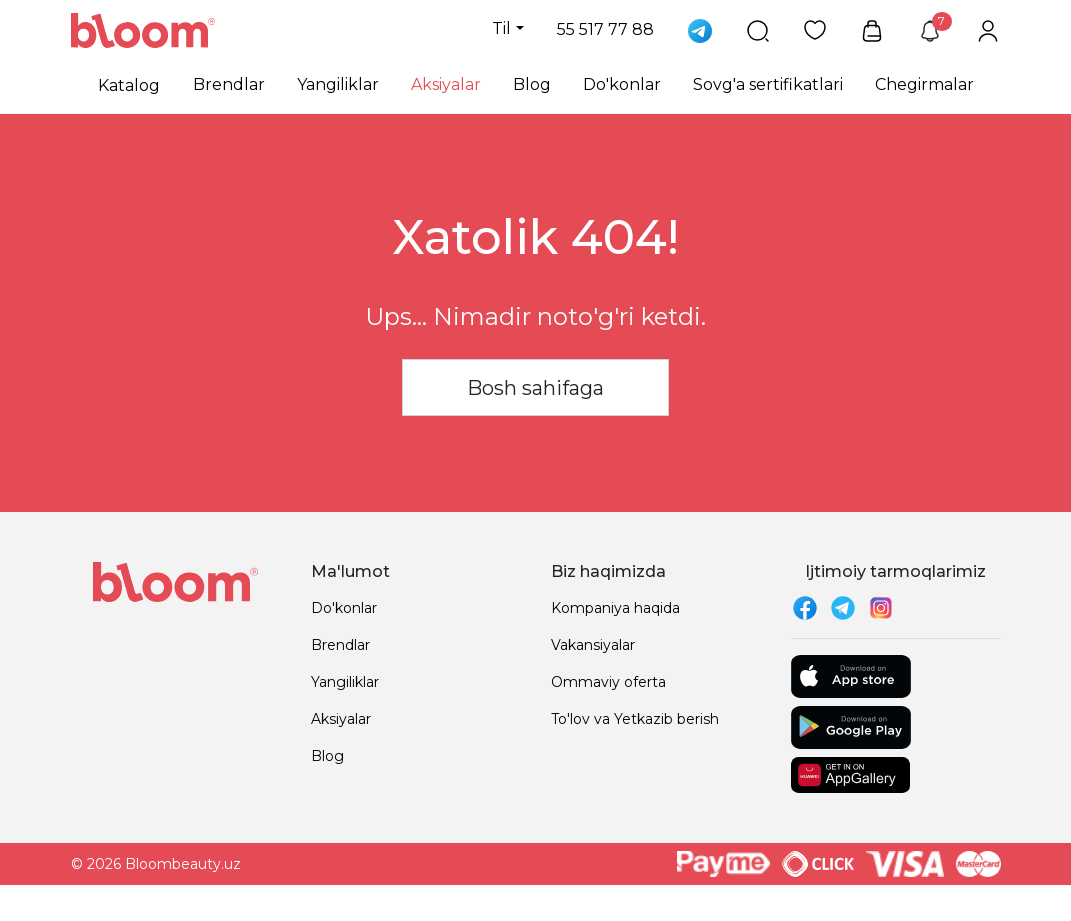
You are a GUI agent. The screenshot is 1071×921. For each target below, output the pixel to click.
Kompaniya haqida (615, 608)
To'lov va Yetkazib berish (635, 719)
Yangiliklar (338, 84)
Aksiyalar (446, 84)
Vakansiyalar (593, 645)
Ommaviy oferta (608, 682)
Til (501, 28)
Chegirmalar (924, 84)
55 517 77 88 (605, 29)
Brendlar (229, 84)
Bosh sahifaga (535, 388)
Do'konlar (622, 84)
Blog (532, 84)
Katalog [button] (129, 85)
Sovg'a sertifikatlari (768, 84)
